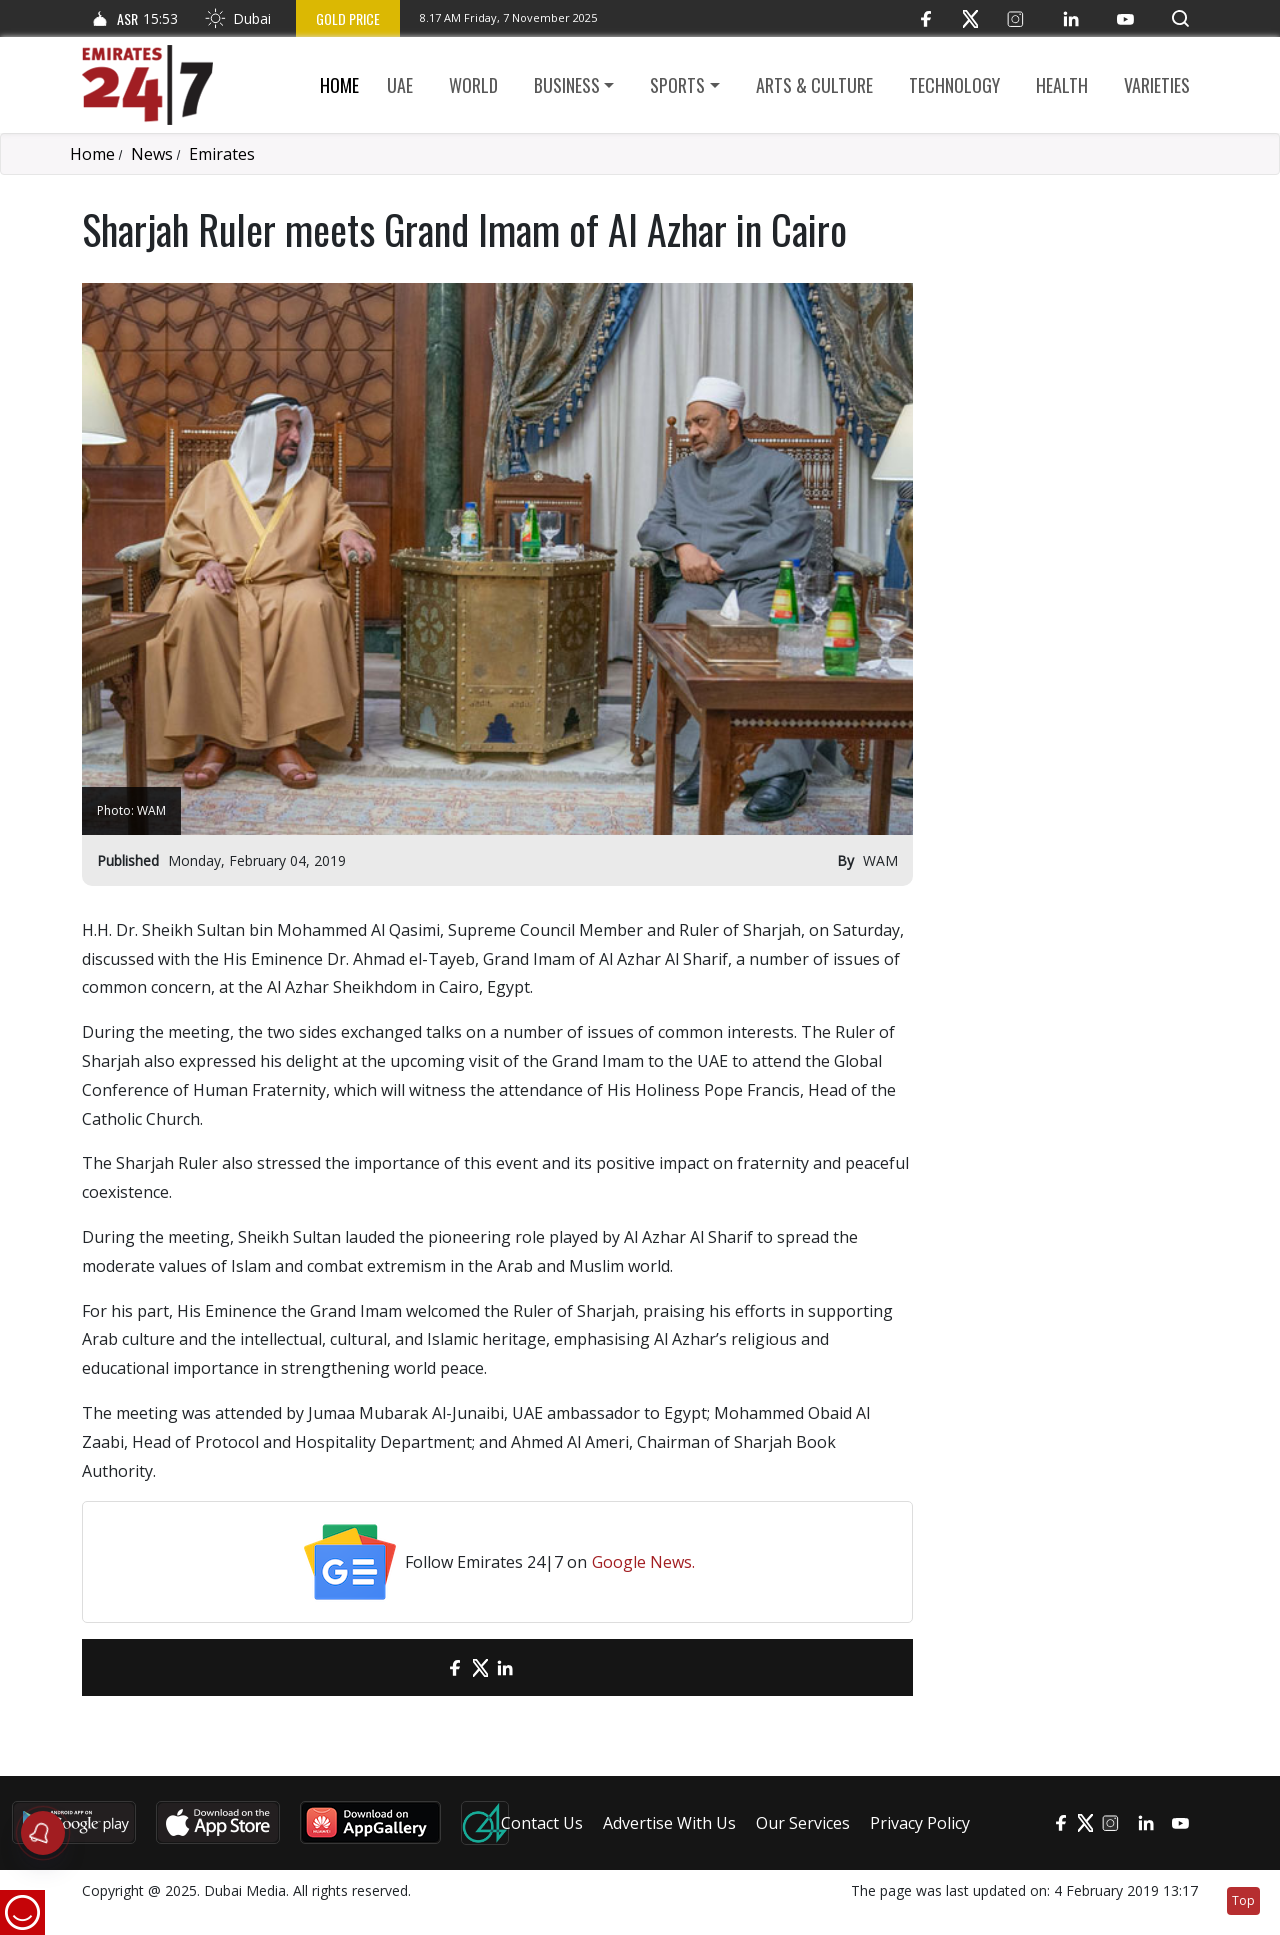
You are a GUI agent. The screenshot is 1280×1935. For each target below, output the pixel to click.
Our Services (803, 1823)
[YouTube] (1125, 18)
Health (1062, 85)
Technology (954, 85)
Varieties (1157, 85)
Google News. (643, 1562)
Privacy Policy (920, 1823)
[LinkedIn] (1070, 18)
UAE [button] (400, 85)
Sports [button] (677, 85)
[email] (420, 1667)
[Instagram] (1015, 18)
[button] (1180, 18)
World (473, 85)
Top (1243, 1900)
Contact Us (542, 1823)
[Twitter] (970, 18)
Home (339, 85)
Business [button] (567, 85)
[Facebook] (925, 18)
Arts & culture (814, 85)
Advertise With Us (669, 1823)
